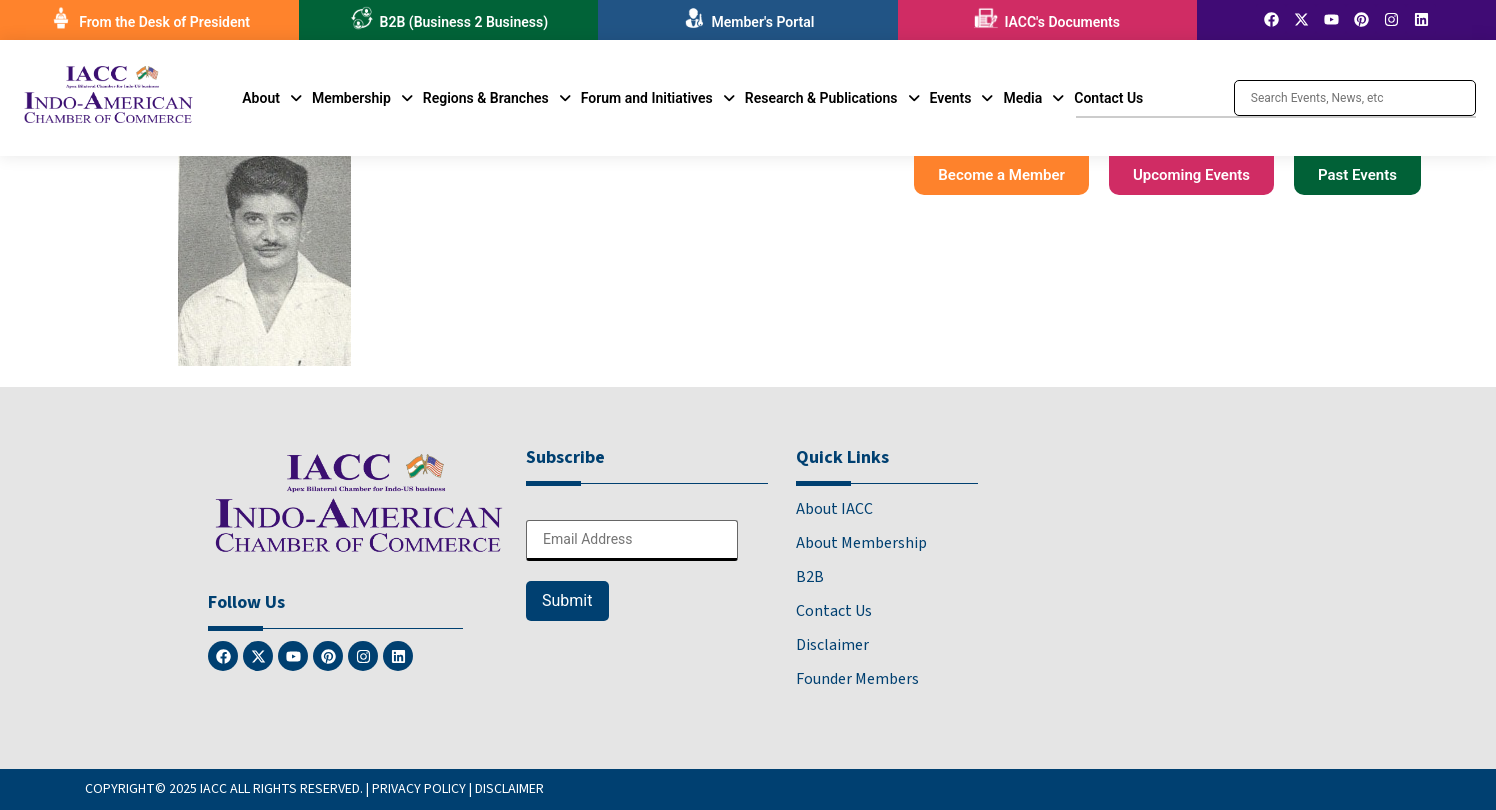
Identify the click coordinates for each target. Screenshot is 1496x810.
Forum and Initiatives (658, 98)
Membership (362, 98)
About (272, 98)
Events (962, 98)
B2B (810, 577)
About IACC (834, 509)
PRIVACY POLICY (419, 789)
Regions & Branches (497, 98)
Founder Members (857, 679)
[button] (272, 98)
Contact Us (1108, 98)
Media (1033, 98)
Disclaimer (832, 645)
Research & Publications (832, 98)
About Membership (861, 543)
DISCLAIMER (509, 789)
